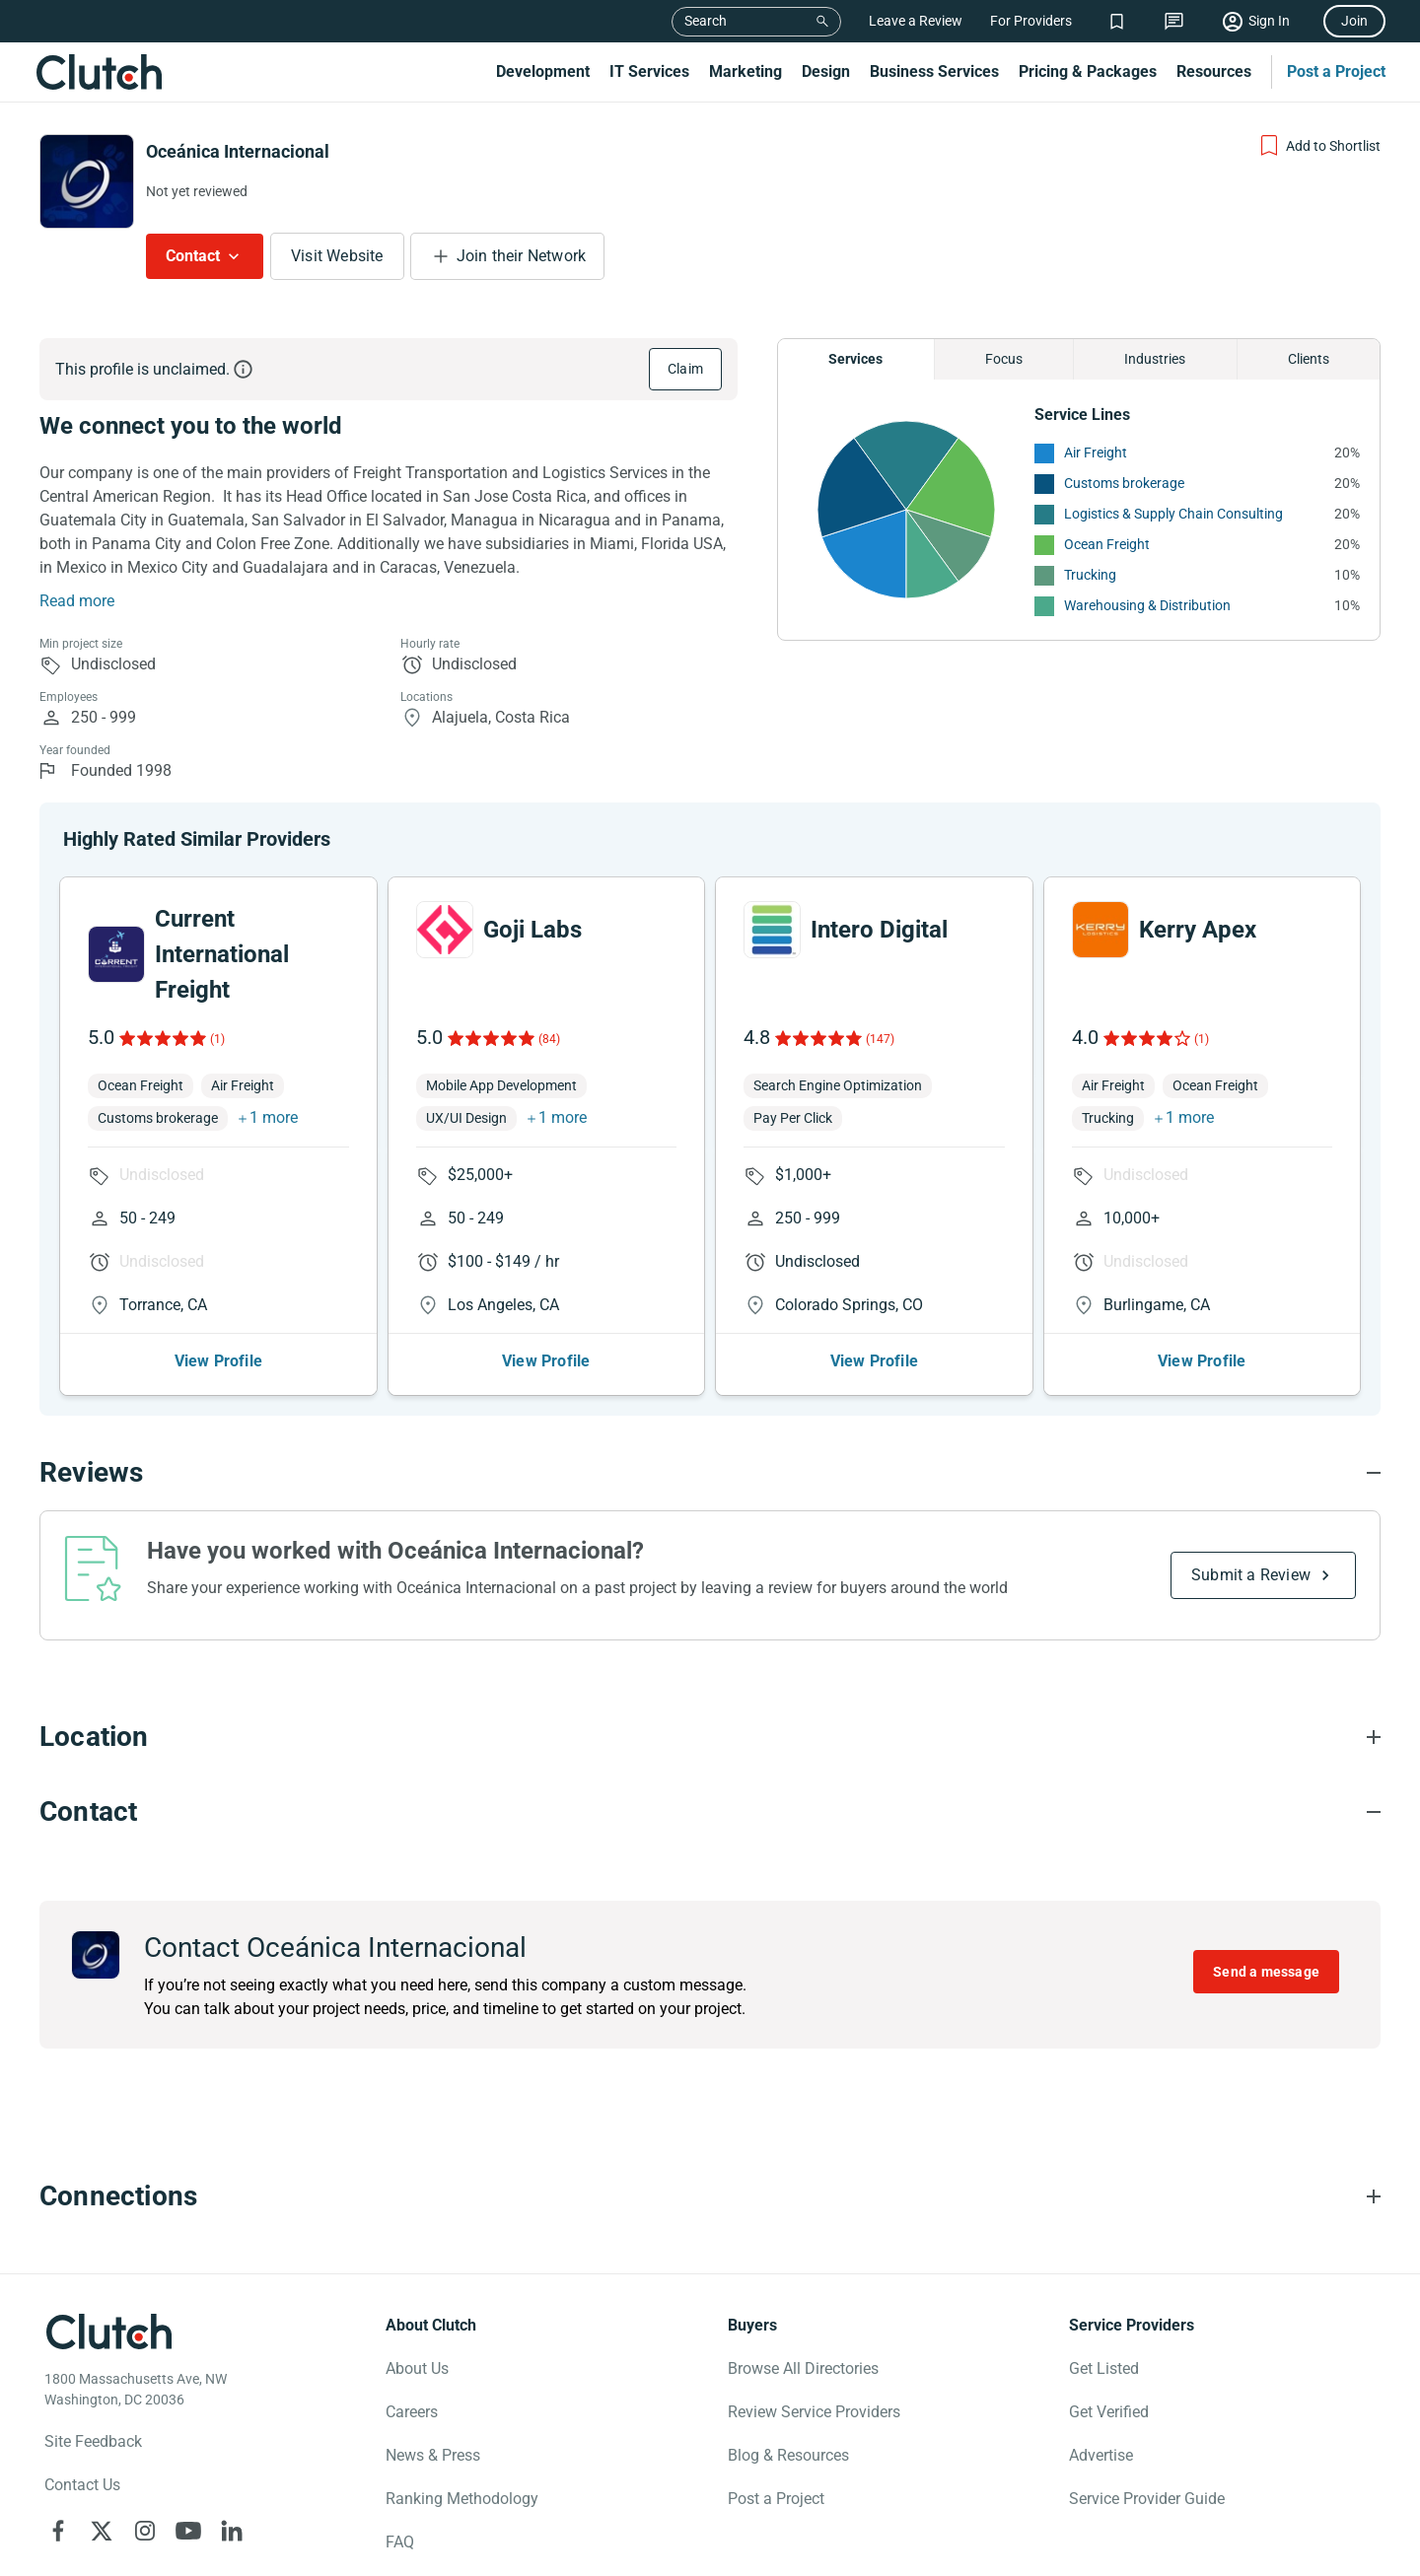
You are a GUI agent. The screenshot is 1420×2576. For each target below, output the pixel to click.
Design (826, 71)
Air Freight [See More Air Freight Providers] (1095, 452)
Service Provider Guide (1147, 2498)
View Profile (218, 1361)
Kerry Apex (1197, 929)
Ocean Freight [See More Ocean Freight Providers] (1107, 544)
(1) (217, 1039)
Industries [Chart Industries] (1154, 359)
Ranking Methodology (462, 2498)
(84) (549, 1039)
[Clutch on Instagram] (145, 2530)
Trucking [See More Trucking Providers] (1090, 575)
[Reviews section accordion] (710, 1472)
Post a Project (1336, 71)
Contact (193, 255)
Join (1354, 21)
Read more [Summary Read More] (76, 601)
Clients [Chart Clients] (1308, 359)
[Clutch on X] (101, 2530)
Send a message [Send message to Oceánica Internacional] (1266, 1972)
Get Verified (1109, 2411)
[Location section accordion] (710, 1737)
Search (705, 21)
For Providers (1031, 21)
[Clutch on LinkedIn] (232, 2530)
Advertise (1101, 2455)
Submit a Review (1251, 1575)
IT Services (649, 71)
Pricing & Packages (1088, 71)
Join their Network (522, 255)
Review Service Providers (814, 2411)
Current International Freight (222, 954)
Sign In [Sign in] (1269, 21)
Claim (685, 369)
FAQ (400, 2542)
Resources (1213, 71)
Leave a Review (915, 21)
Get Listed (1104, 2368)
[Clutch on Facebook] (58, 2530)
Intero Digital (879, 929)
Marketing (745, 71)
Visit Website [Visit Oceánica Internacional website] (337, 255)
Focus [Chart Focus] (1004, 359)
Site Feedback (93, 2441)
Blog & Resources (788, 2455)
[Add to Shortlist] (1319, 146)
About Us (417, 2368)
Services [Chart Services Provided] (855, 359)
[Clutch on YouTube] (188, 2530)
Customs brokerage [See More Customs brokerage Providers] (1124, 483)
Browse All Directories (803, 2368)
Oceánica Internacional (237, 151)
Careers (412, 2411)
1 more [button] (273, 1117)
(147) (880, 1039)
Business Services (934, 71)
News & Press (433, 2455)
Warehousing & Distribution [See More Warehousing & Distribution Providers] (1147, 605)
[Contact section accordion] (710, 1812)
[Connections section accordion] (710, 2196)
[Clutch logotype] (108, 2331)
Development (543, 71)
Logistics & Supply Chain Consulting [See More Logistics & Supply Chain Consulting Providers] (1173, 514)
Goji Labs (532, 929)
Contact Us (82, 2484)
